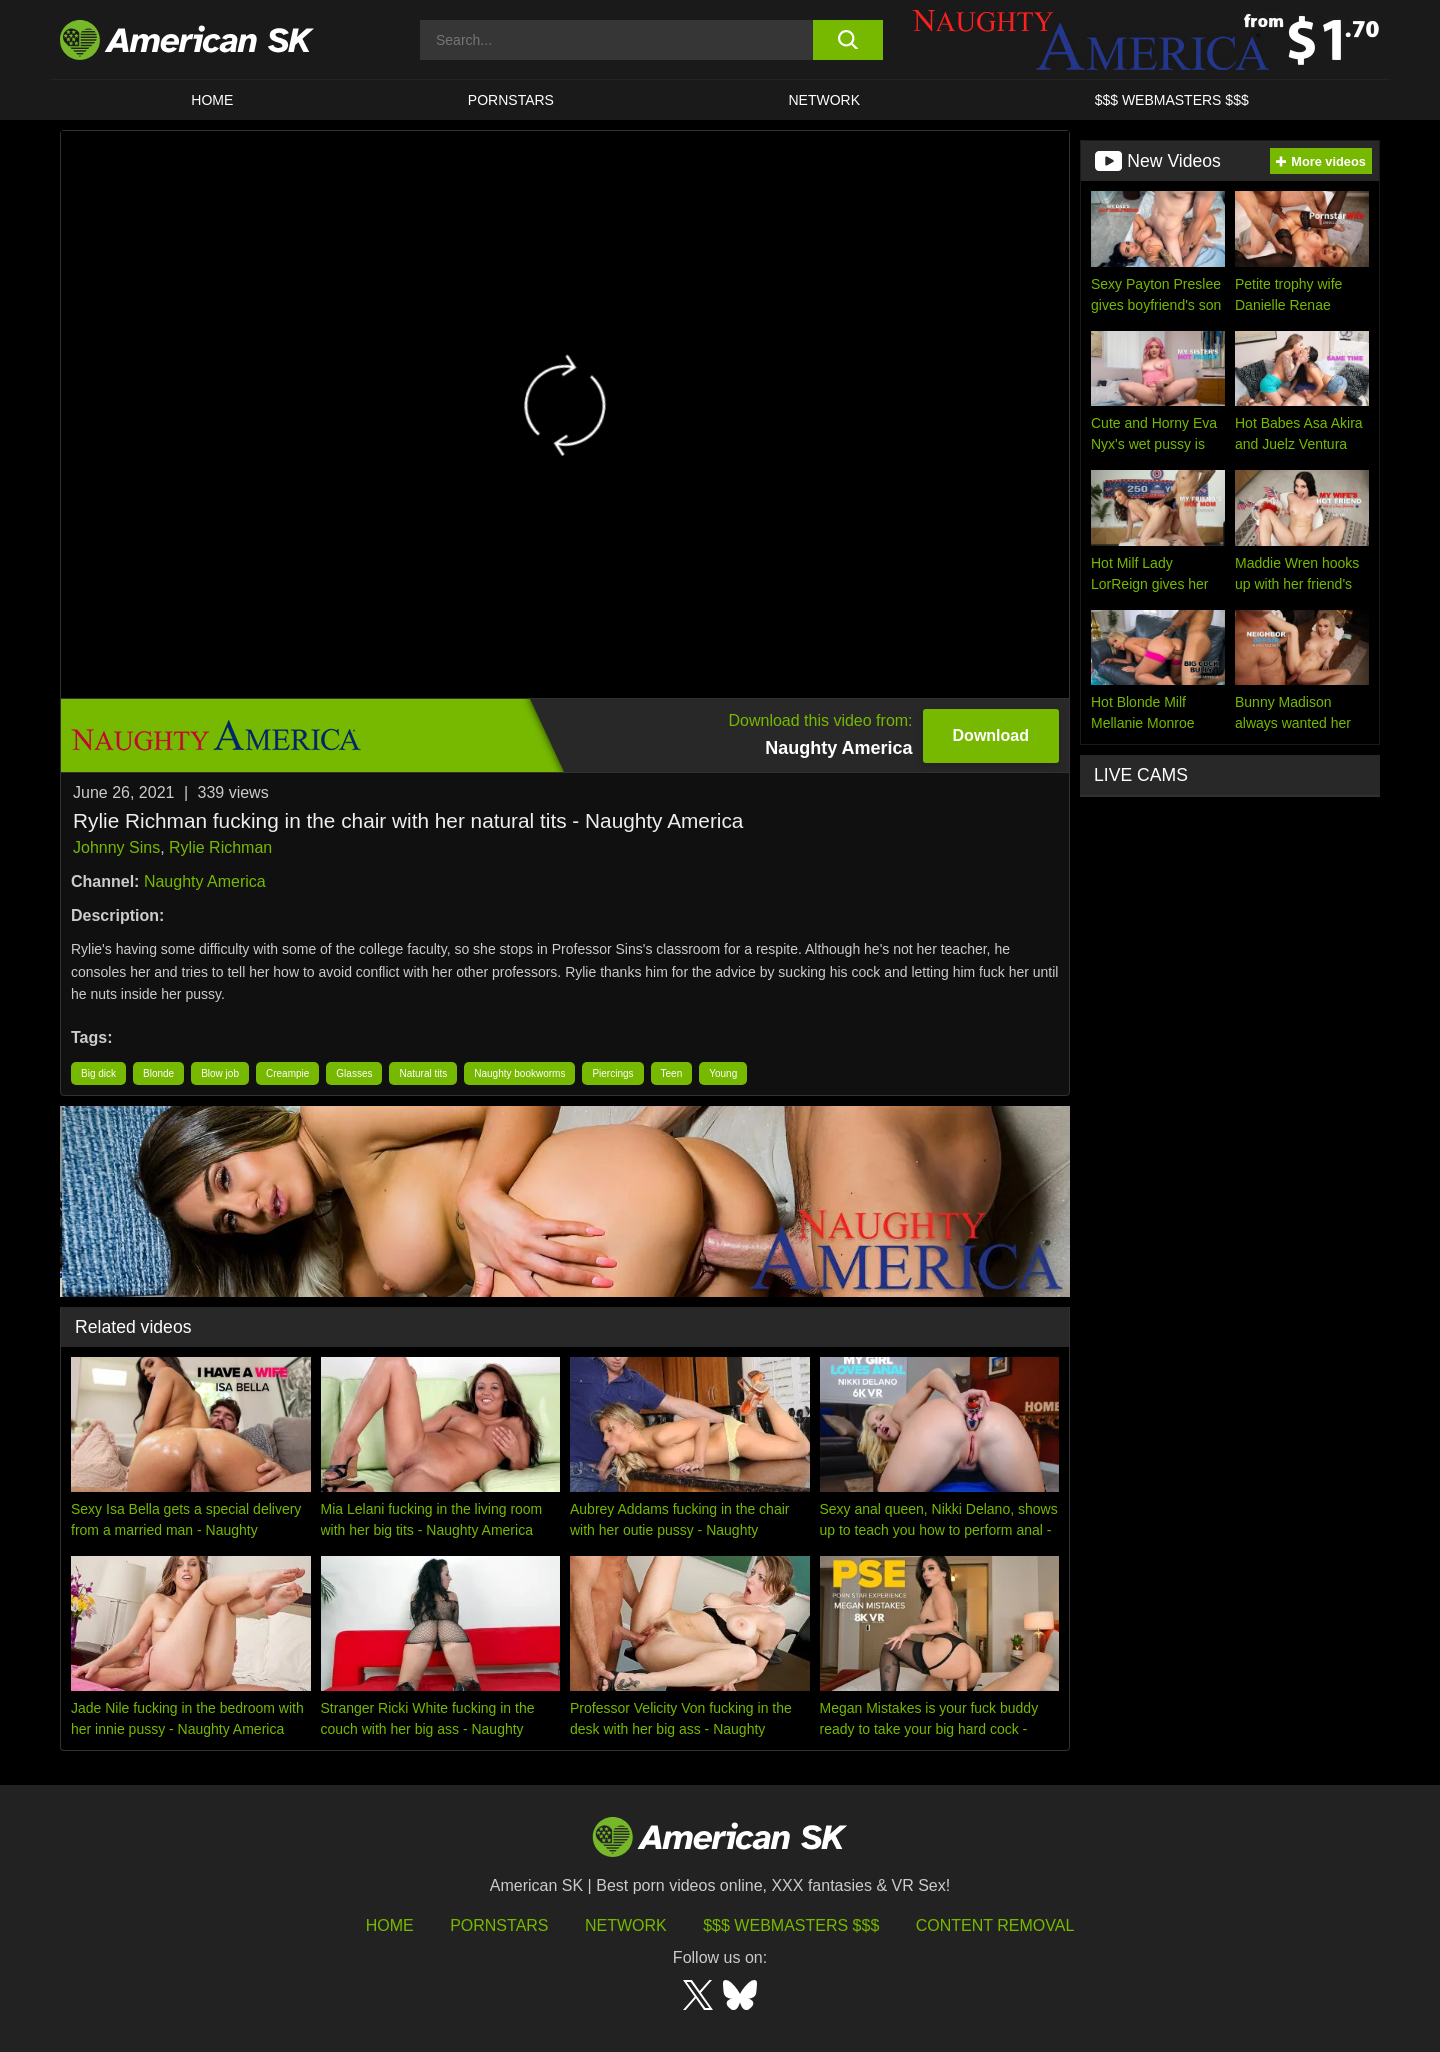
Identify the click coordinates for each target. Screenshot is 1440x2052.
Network (825, 100)
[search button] (847, 40)
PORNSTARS (511, 100)
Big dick (98, 1073)
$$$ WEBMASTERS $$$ (1172, 100)
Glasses (354, 1073)
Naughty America (205, 881)
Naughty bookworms (519, 1073)
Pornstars (499, 1925)
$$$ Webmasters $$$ (791, 1925)
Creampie (287, 1073)
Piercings (612, 1073)
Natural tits (423, 1073)
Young (723, 1073)
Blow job (220, 1073)
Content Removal (995, 1925)
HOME (212, 100)
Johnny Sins (116, 847)
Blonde (158, 1073)
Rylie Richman (220, 847)
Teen (672, 1073)
